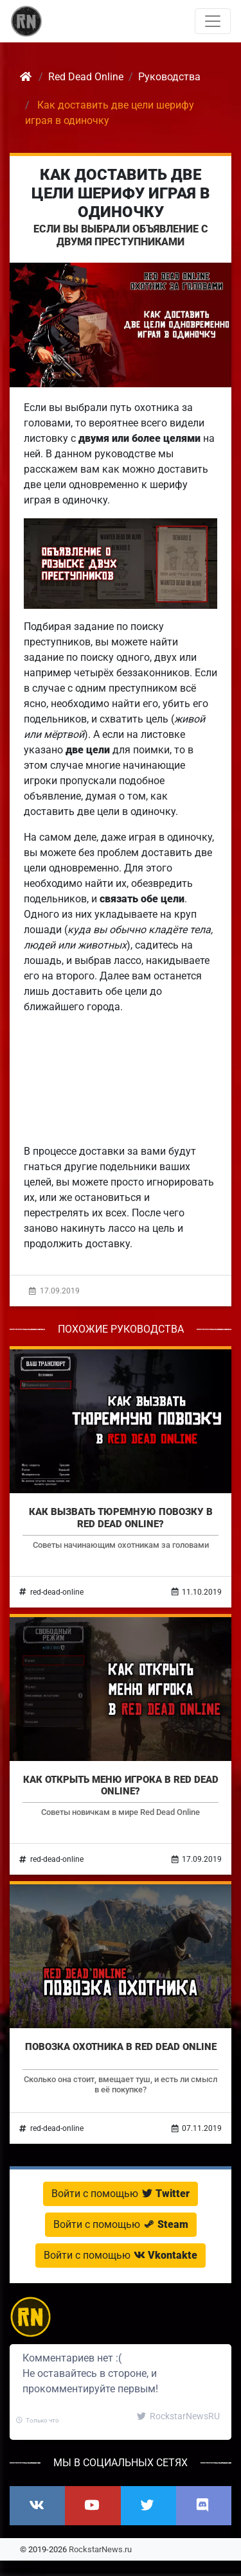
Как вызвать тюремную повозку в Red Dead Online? (121, 1517)
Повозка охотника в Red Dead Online (121, 2047)
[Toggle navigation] (213, 21)
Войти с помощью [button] (120, 2193)
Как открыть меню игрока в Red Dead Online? (121, 1785)
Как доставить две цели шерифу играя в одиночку (120, 193)
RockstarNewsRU (178, 2416)
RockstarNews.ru (100, 2549)
